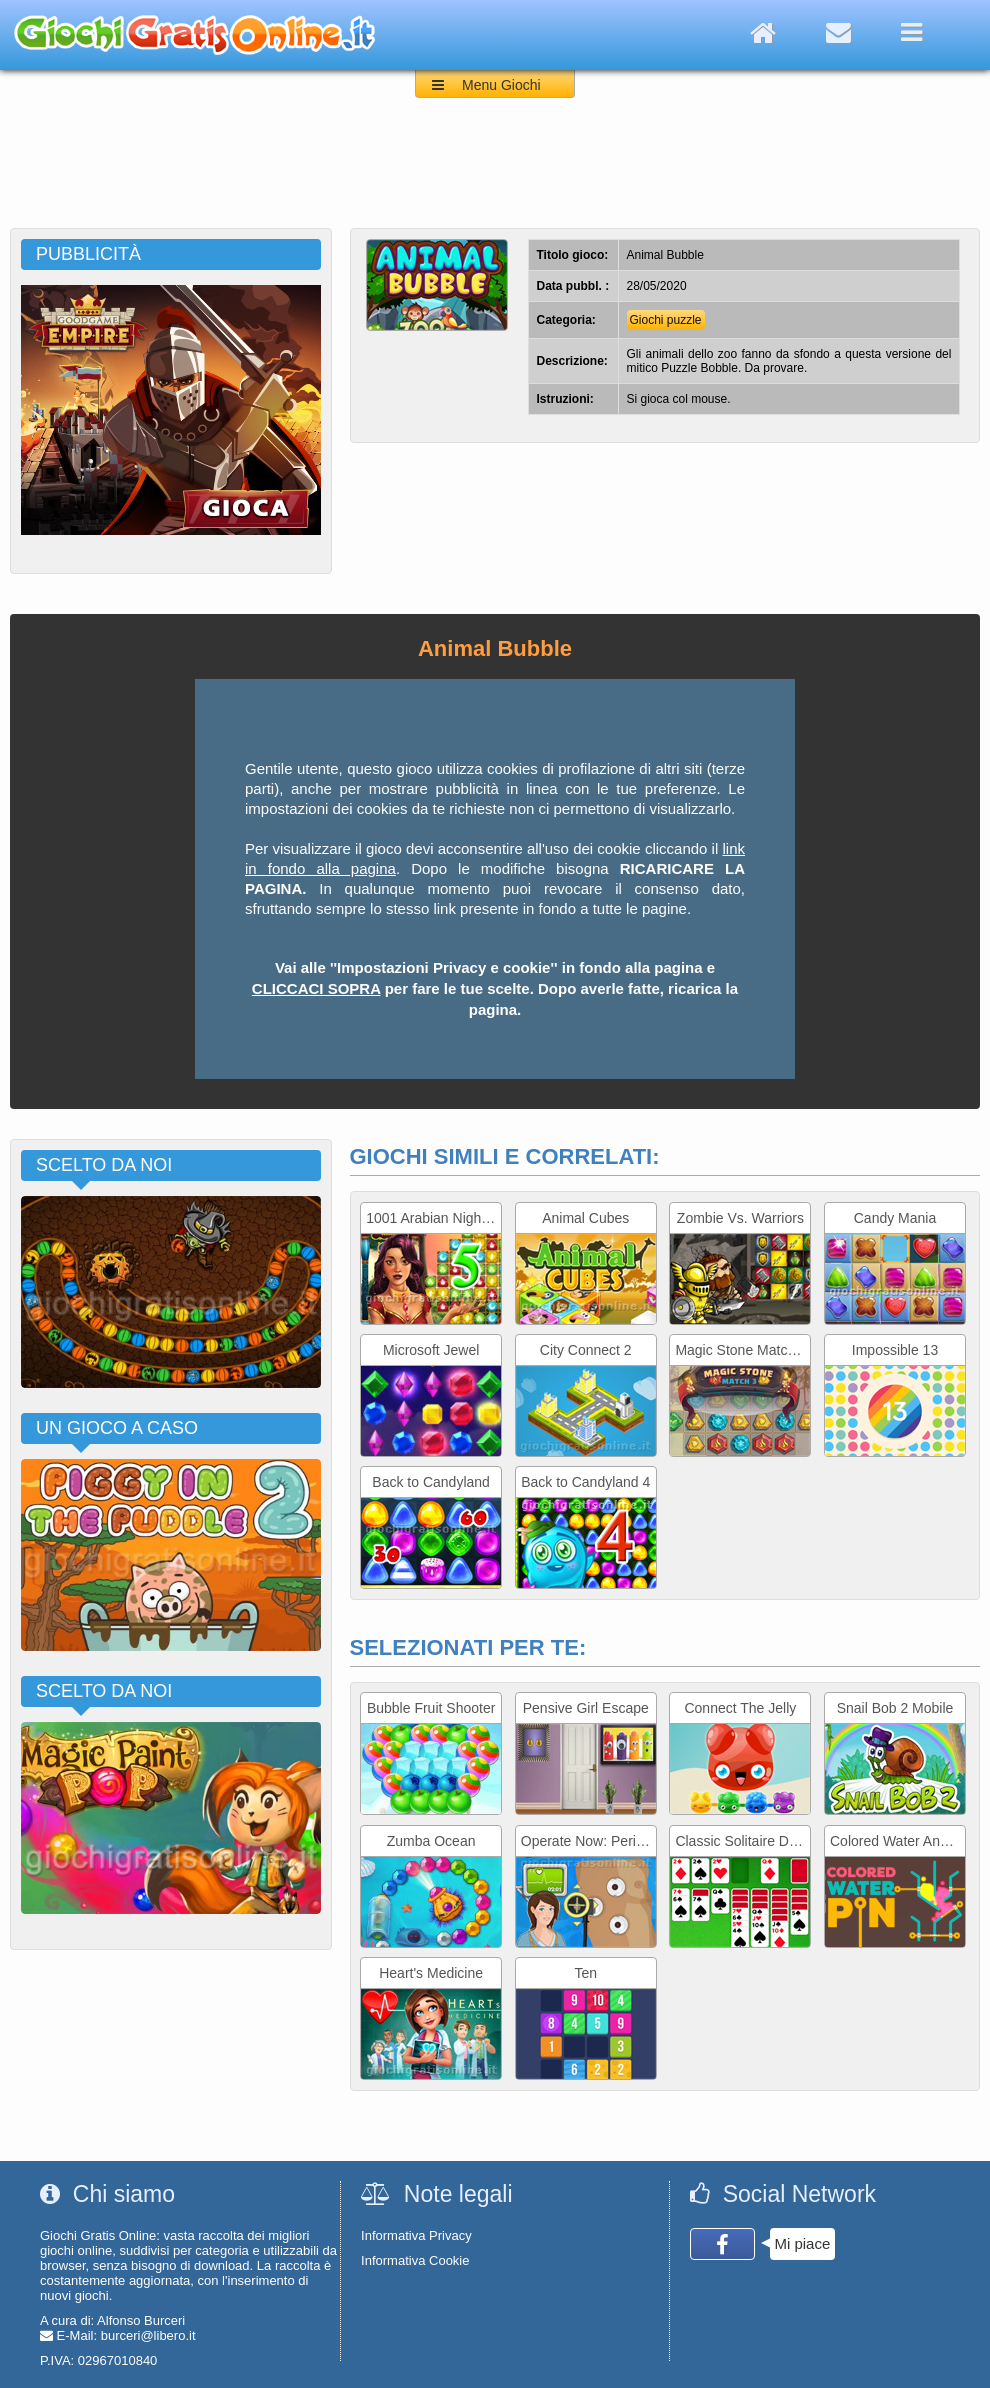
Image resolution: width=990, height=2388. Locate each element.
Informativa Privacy (416, 2235)
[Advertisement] (495, 173)
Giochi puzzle (666, 320)
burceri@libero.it (148, 2335)
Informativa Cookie (415, 2260)
